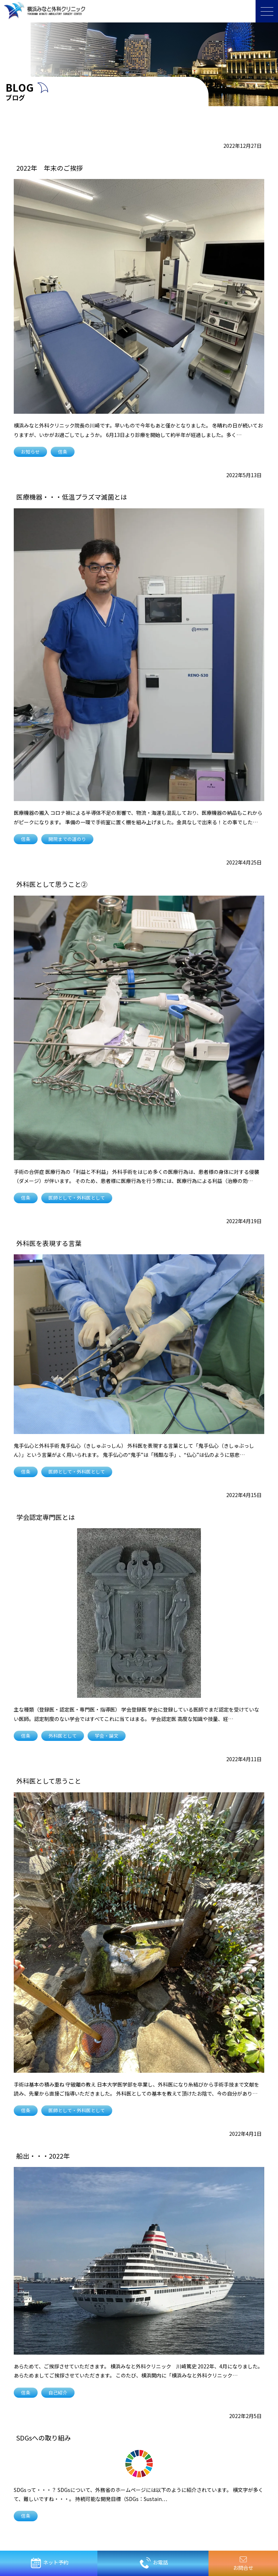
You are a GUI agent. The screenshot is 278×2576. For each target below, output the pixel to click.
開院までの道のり (67, 838)
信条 (62, 451)
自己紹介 (58, 2392)
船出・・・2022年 (43, 2155)
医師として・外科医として (77, 1197)
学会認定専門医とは (45, 1517)
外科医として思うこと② (52, 884)
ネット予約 (49, 2563)
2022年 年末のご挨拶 (49, 167)
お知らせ (30, 451)
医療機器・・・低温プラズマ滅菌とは (71, 496)
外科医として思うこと (48, 1780)
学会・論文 (106, 1735)
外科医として (63, 1735)
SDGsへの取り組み (43, 2437)
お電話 (154, 2563)
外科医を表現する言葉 (48, 1243)
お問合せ (243, 2563)
